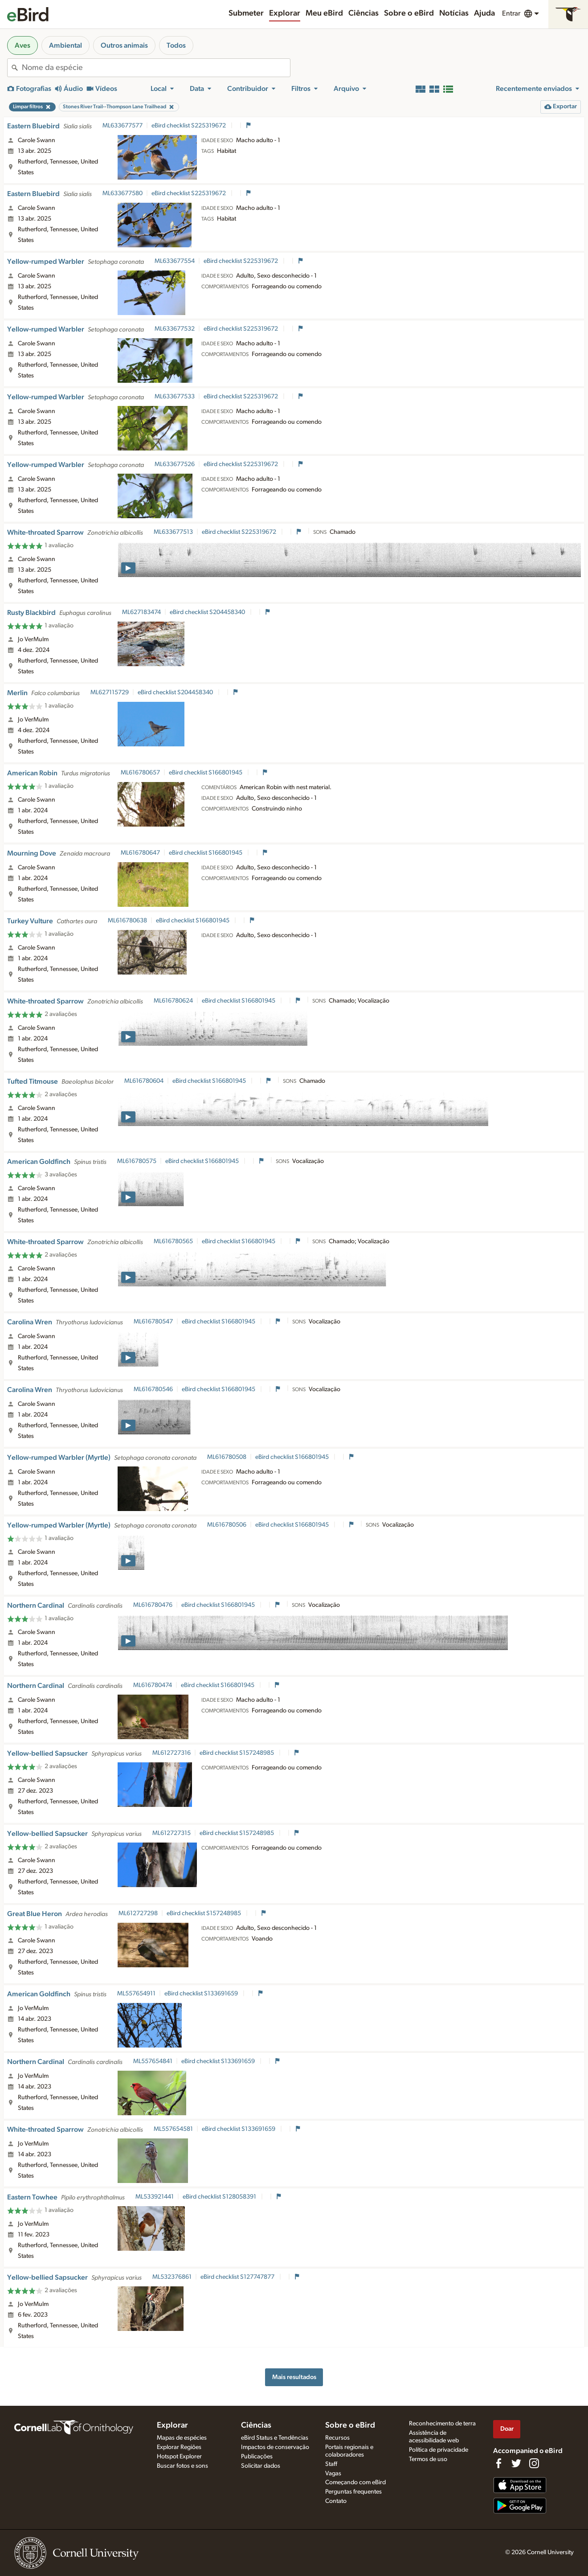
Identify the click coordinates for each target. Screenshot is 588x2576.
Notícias (454, 13)
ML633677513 (173, 532)
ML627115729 (109, 692)
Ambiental (65, 45)
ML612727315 (171, 1833)
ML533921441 (154, 2197)
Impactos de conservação (275, 2447)
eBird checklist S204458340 (208, 612)
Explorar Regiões (179, 2447)
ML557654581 (173, 2129)
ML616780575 (136, 1161)
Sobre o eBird (409, 13)
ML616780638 (127, 920)
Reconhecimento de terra (442, 2423)
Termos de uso (428, 2459)
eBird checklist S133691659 (201, 1993)
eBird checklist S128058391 (220, 2197)
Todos (176, 45)
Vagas (333, 2473)
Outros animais (124, 45)
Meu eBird (324, 13)
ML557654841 (152, 2061)
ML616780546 (153, 1389)
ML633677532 (175, 329)
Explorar (284, 13)
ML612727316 (171, 1753)
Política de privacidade (438, 2450)
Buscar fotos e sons (182, 2466)
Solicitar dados (260, 2466)
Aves (22, 45)
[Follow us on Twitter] (516, 2463)
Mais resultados (294, 2377)
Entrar (511, 13)
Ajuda (484, 13)
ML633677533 (175, 396)
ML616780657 (140, 773)
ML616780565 (173, 1241)
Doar (507, 2428)
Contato (336, 2501)
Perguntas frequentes (353, 2492)
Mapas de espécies (182, 2438)
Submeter (246, 13)
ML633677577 (122, 126)
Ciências (363, 13)
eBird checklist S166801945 (206, 773)
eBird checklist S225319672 (189, 126)
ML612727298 (138, 1913)
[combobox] (156, 68)
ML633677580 (122, 193)
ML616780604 (143, 1081)
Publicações (257, 2456)
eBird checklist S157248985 (237, 1753)
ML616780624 (173, 1001)
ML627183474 (141, 612)
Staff (331, 2464)
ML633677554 (175, 261)
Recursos (337, 2438)
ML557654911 (136, 1993)
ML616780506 (226, 1525)
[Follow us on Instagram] (534, 2463)
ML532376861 (172, 2277)
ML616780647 (140, 853)
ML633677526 (175, 464)
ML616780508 (226, 1457)
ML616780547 (153, 1322)
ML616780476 (152, 1605)
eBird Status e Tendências (274, 2438)
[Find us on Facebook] (498, 2463)
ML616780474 (152, 1685)
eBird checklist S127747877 (238, 2277)
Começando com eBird (355, 2482)
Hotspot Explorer (179, 2456)
